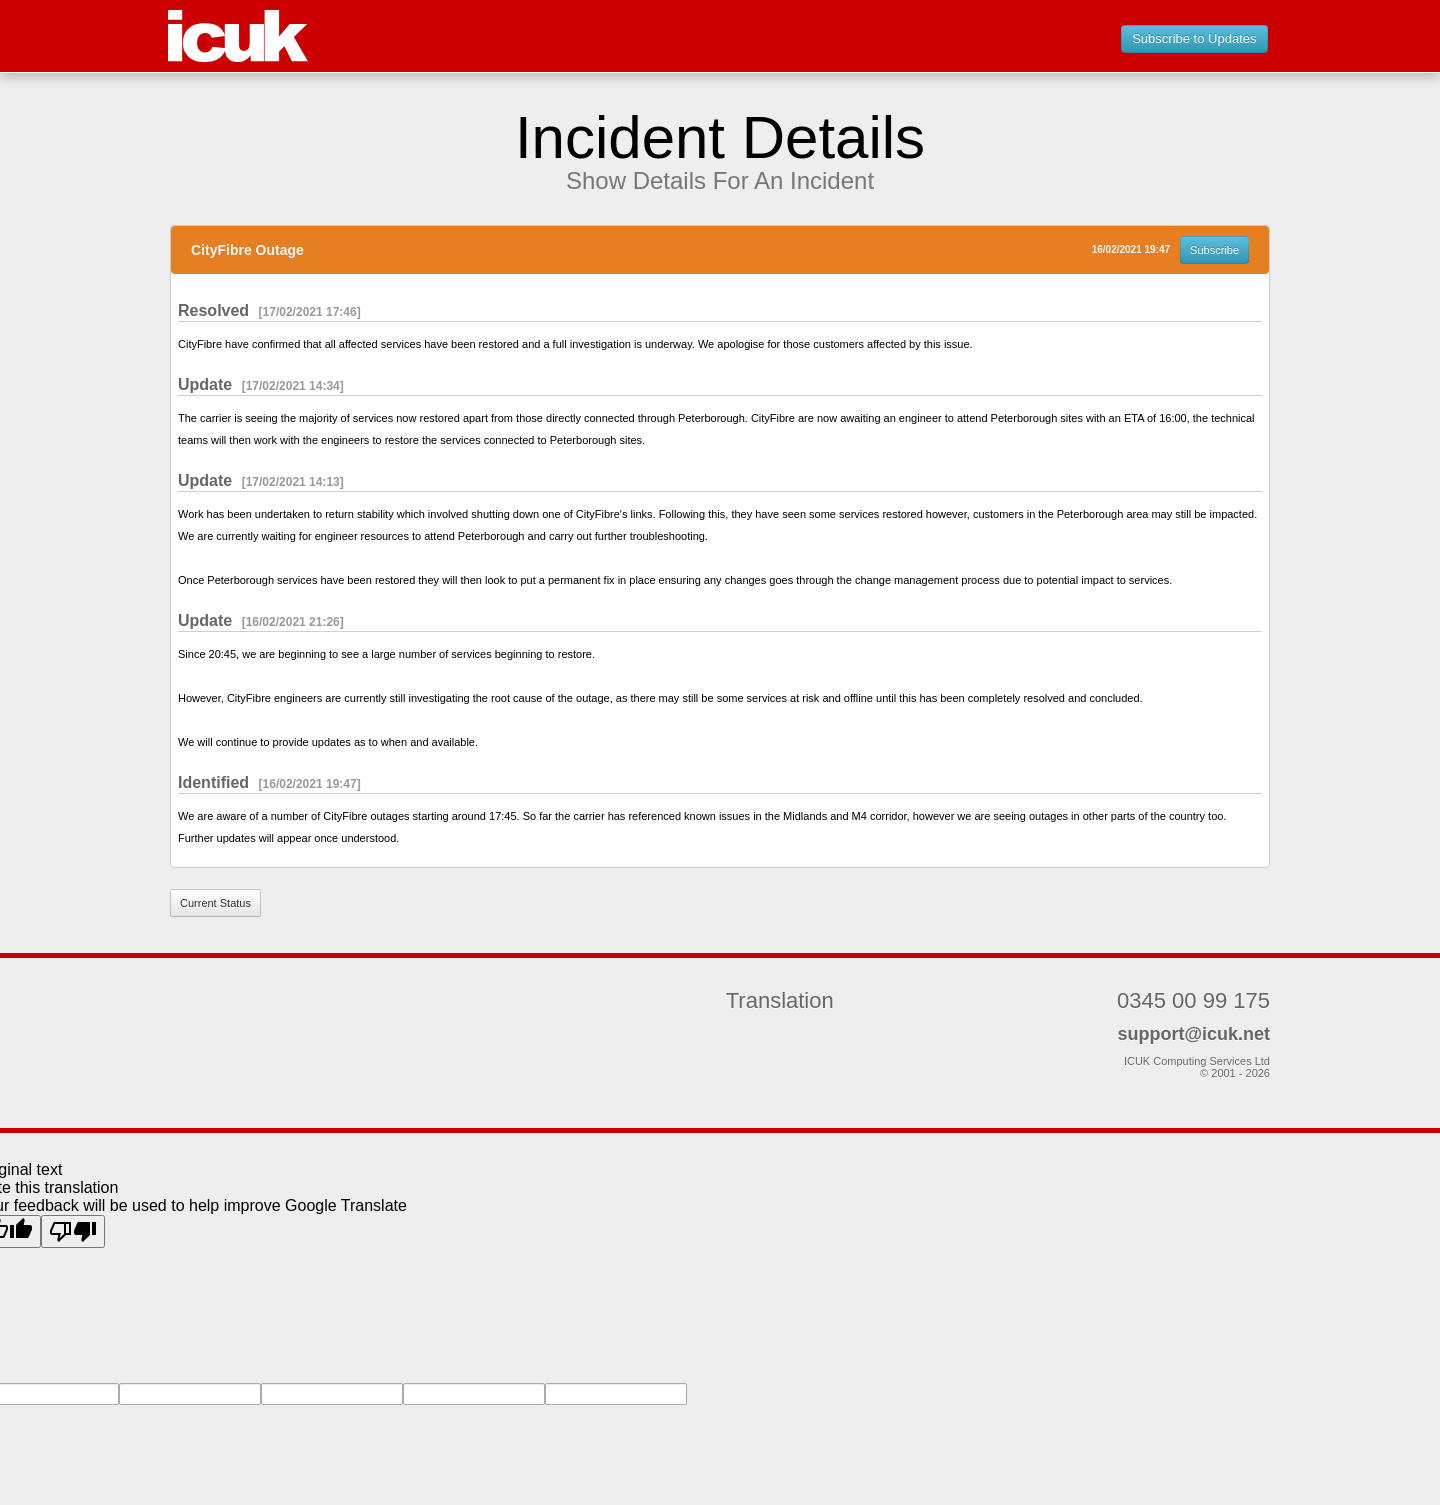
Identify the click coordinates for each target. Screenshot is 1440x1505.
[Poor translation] (73, 1231)
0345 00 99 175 (1193, 1000)
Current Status (215, 903)
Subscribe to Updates (1194, 38)
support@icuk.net (1193, 1034)
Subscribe (1214, 250)
